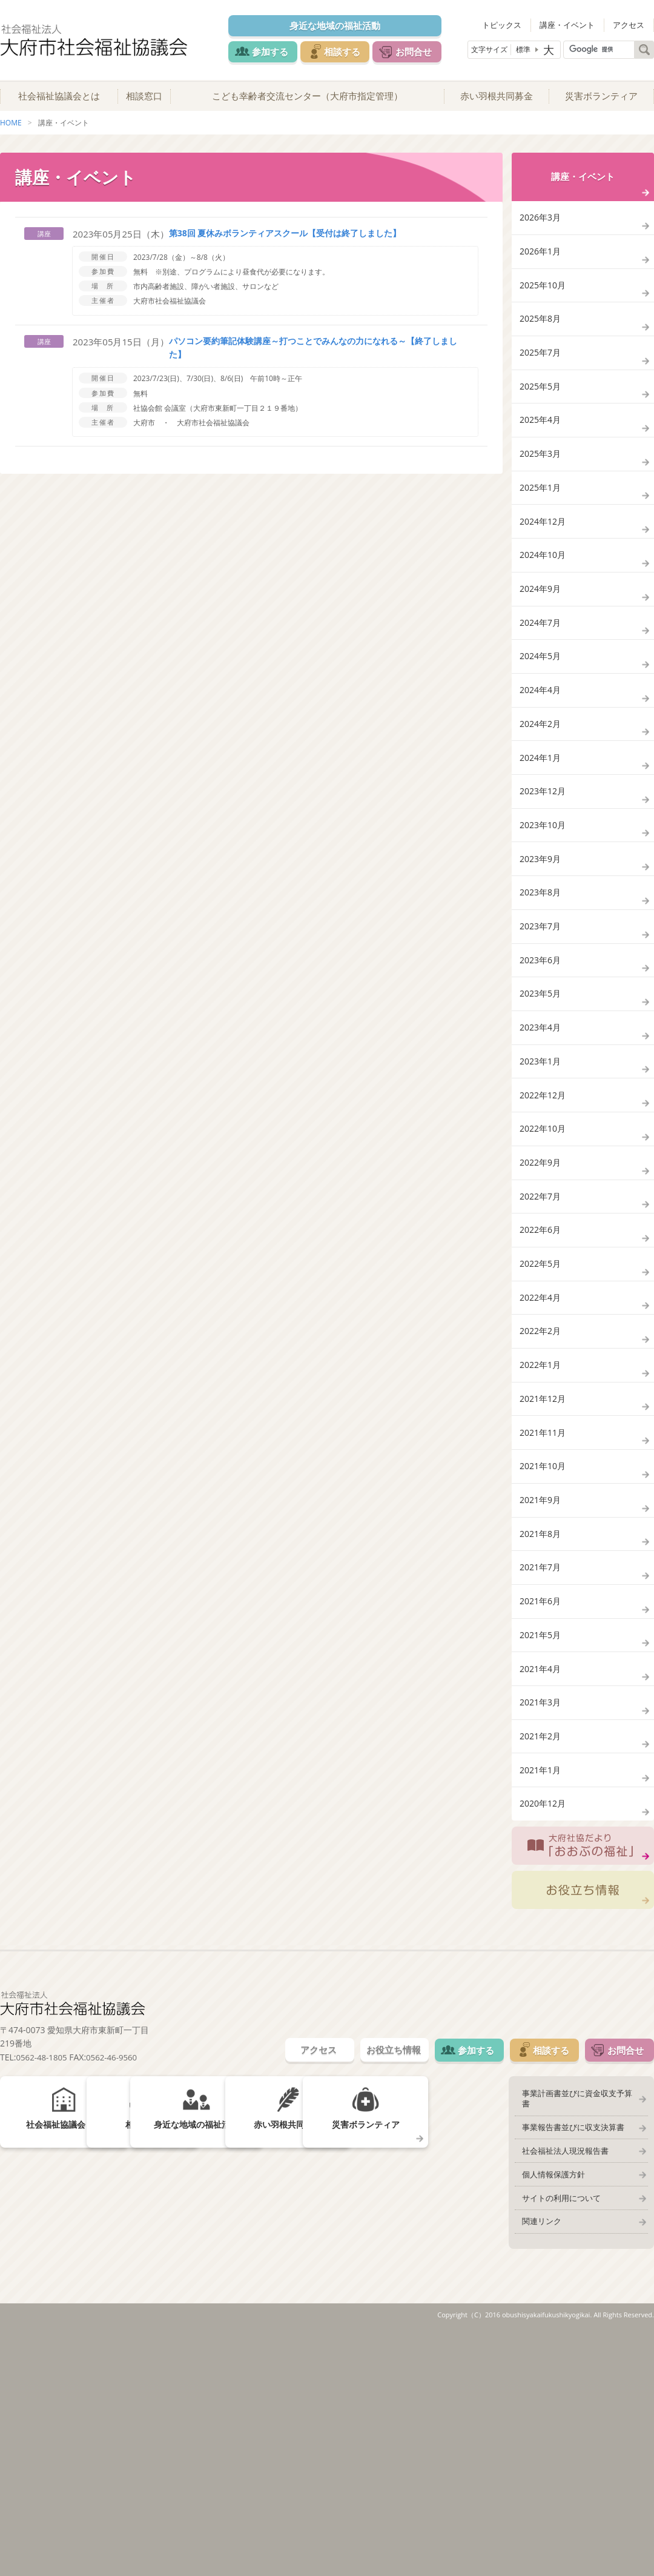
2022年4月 (541, 1458)
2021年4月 (541, 1881)
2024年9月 (541, 651)
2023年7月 (541, 1035)
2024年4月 (541, 766)
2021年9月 (541, 1689)
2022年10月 (544, 1266)
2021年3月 (541, 1919)
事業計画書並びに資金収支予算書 (577, 2334)
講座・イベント (575, 24)
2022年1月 (541, 1535)
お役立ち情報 (583, 2127)
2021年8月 (541, 1727)
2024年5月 (541, 728)
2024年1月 (541, 843)
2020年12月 (544, 2034)
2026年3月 (541, 229)
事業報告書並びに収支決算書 (569, 2360)
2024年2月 (541, 805)
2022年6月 (541, 1381)
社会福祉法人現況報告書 (561, 2385)
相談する (346, 51)
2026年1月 (541, 267)
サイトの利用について (557, 2436)
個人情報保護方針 (549, 2411)
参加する (267, 51)
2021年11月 (544, 1612)
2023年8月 (541, 997)
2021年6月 (541, 1804)
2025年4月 (541, 459)
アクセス (631, 24)
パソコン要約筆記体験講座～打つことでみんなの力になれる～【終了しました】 (304, 356)
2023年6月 (541, 1074)
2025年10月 (544, 306)
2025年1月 (541, 536)
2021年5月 (541, 1842)
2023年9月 (541, 958)
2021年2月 (541, 1957)
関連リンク (537, 2462)
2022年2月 (541, 1496)
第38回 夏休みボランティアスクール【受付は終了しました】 (285, 242)
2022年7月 (541, 1343)
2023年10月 (544, 920)
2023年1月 (541, 1189)
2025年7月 (541, 382)
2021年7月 (541, 1765)
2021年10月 (544, 1650)
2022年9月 (541, 1304)
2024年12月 (544, 574)
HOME (11, 132)
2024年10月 (544, 613)
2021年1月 (541, 1996)
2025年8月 (541, 344)
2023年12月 (544, 882)
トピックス (515, 24)
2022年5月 (541, 1420)
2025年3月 (541, 498)
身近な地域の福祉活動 (339, 25)
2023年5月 (541, 1112)
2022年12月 (544, 1227)
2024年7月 (541, 689)
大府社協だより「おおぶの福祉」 (583, 2080)
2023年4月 (541, 1151)
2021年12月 (544, 1573)
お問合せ (425, 51)
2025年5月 (541, 421)
